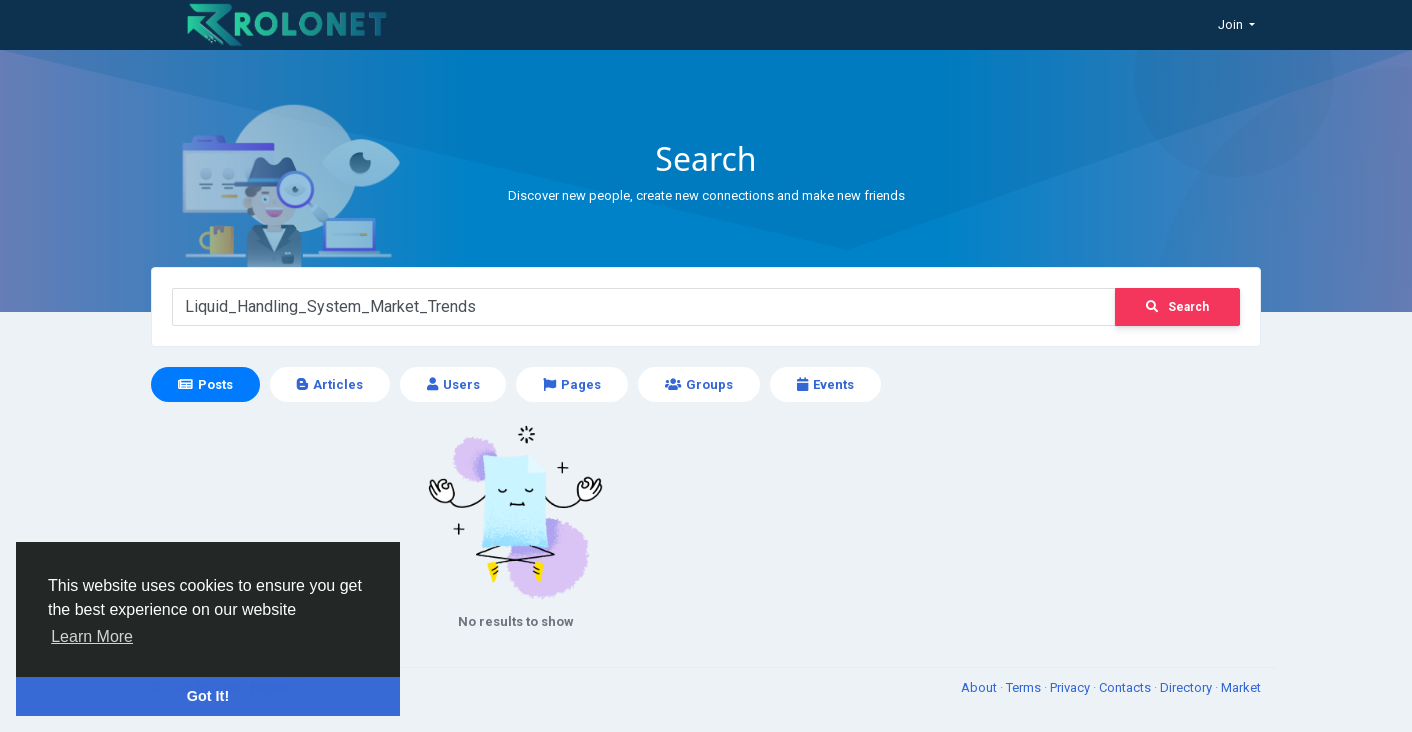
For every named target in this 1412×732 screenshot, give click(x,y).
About (980, 687)
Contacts (1126, 687)
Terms (1025, 687)
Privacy (1071, 687)
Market (1241, 687)
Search (1177, 307)
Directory (1187, 687)
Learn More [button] (92, 636)
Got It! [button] (208, 696)
